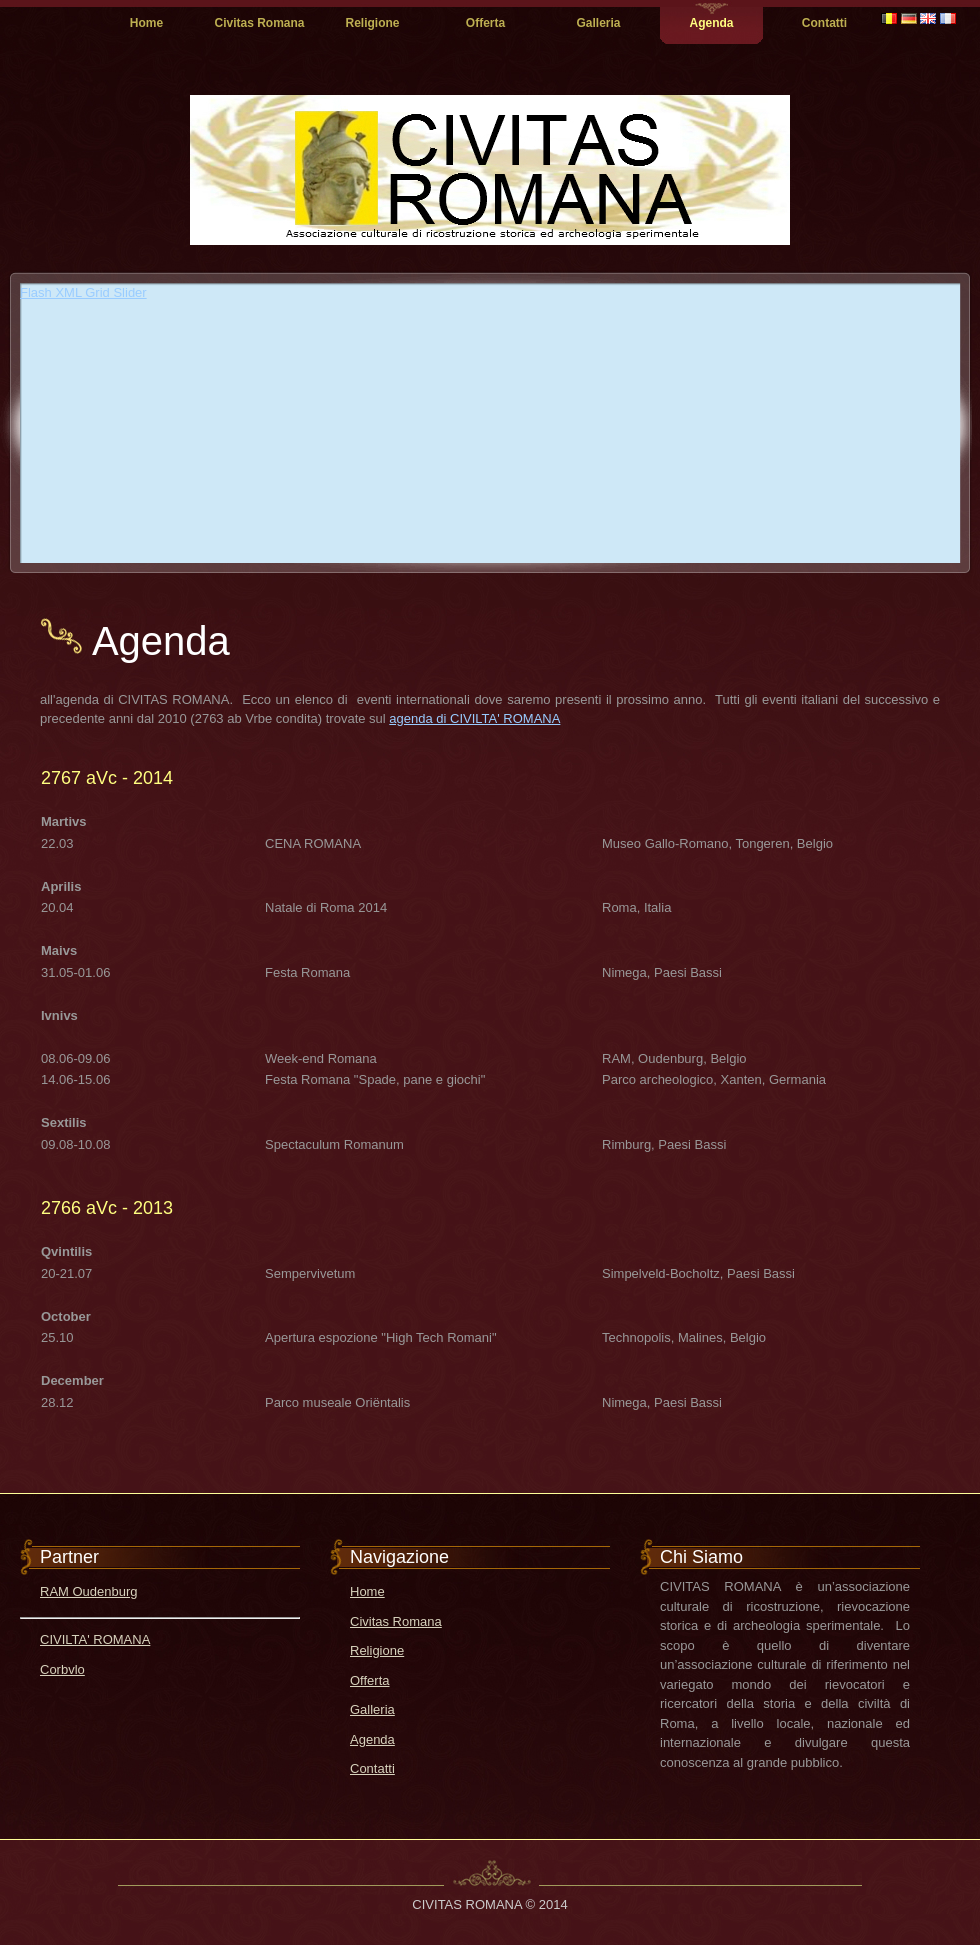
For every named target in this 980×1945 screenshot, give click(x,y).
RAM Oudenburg (89, 1591)
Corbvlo (62, 1669)
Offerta (485, 23)
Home (146, 23)
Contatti (824, 23)
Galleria (598, 23)
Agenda (711, 23)
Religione (372, 23)
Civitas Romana (259, 23)
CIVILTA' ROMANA (95, 1639)
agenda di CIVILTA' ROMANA (474, 718)
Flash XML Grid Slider (83, 292)
